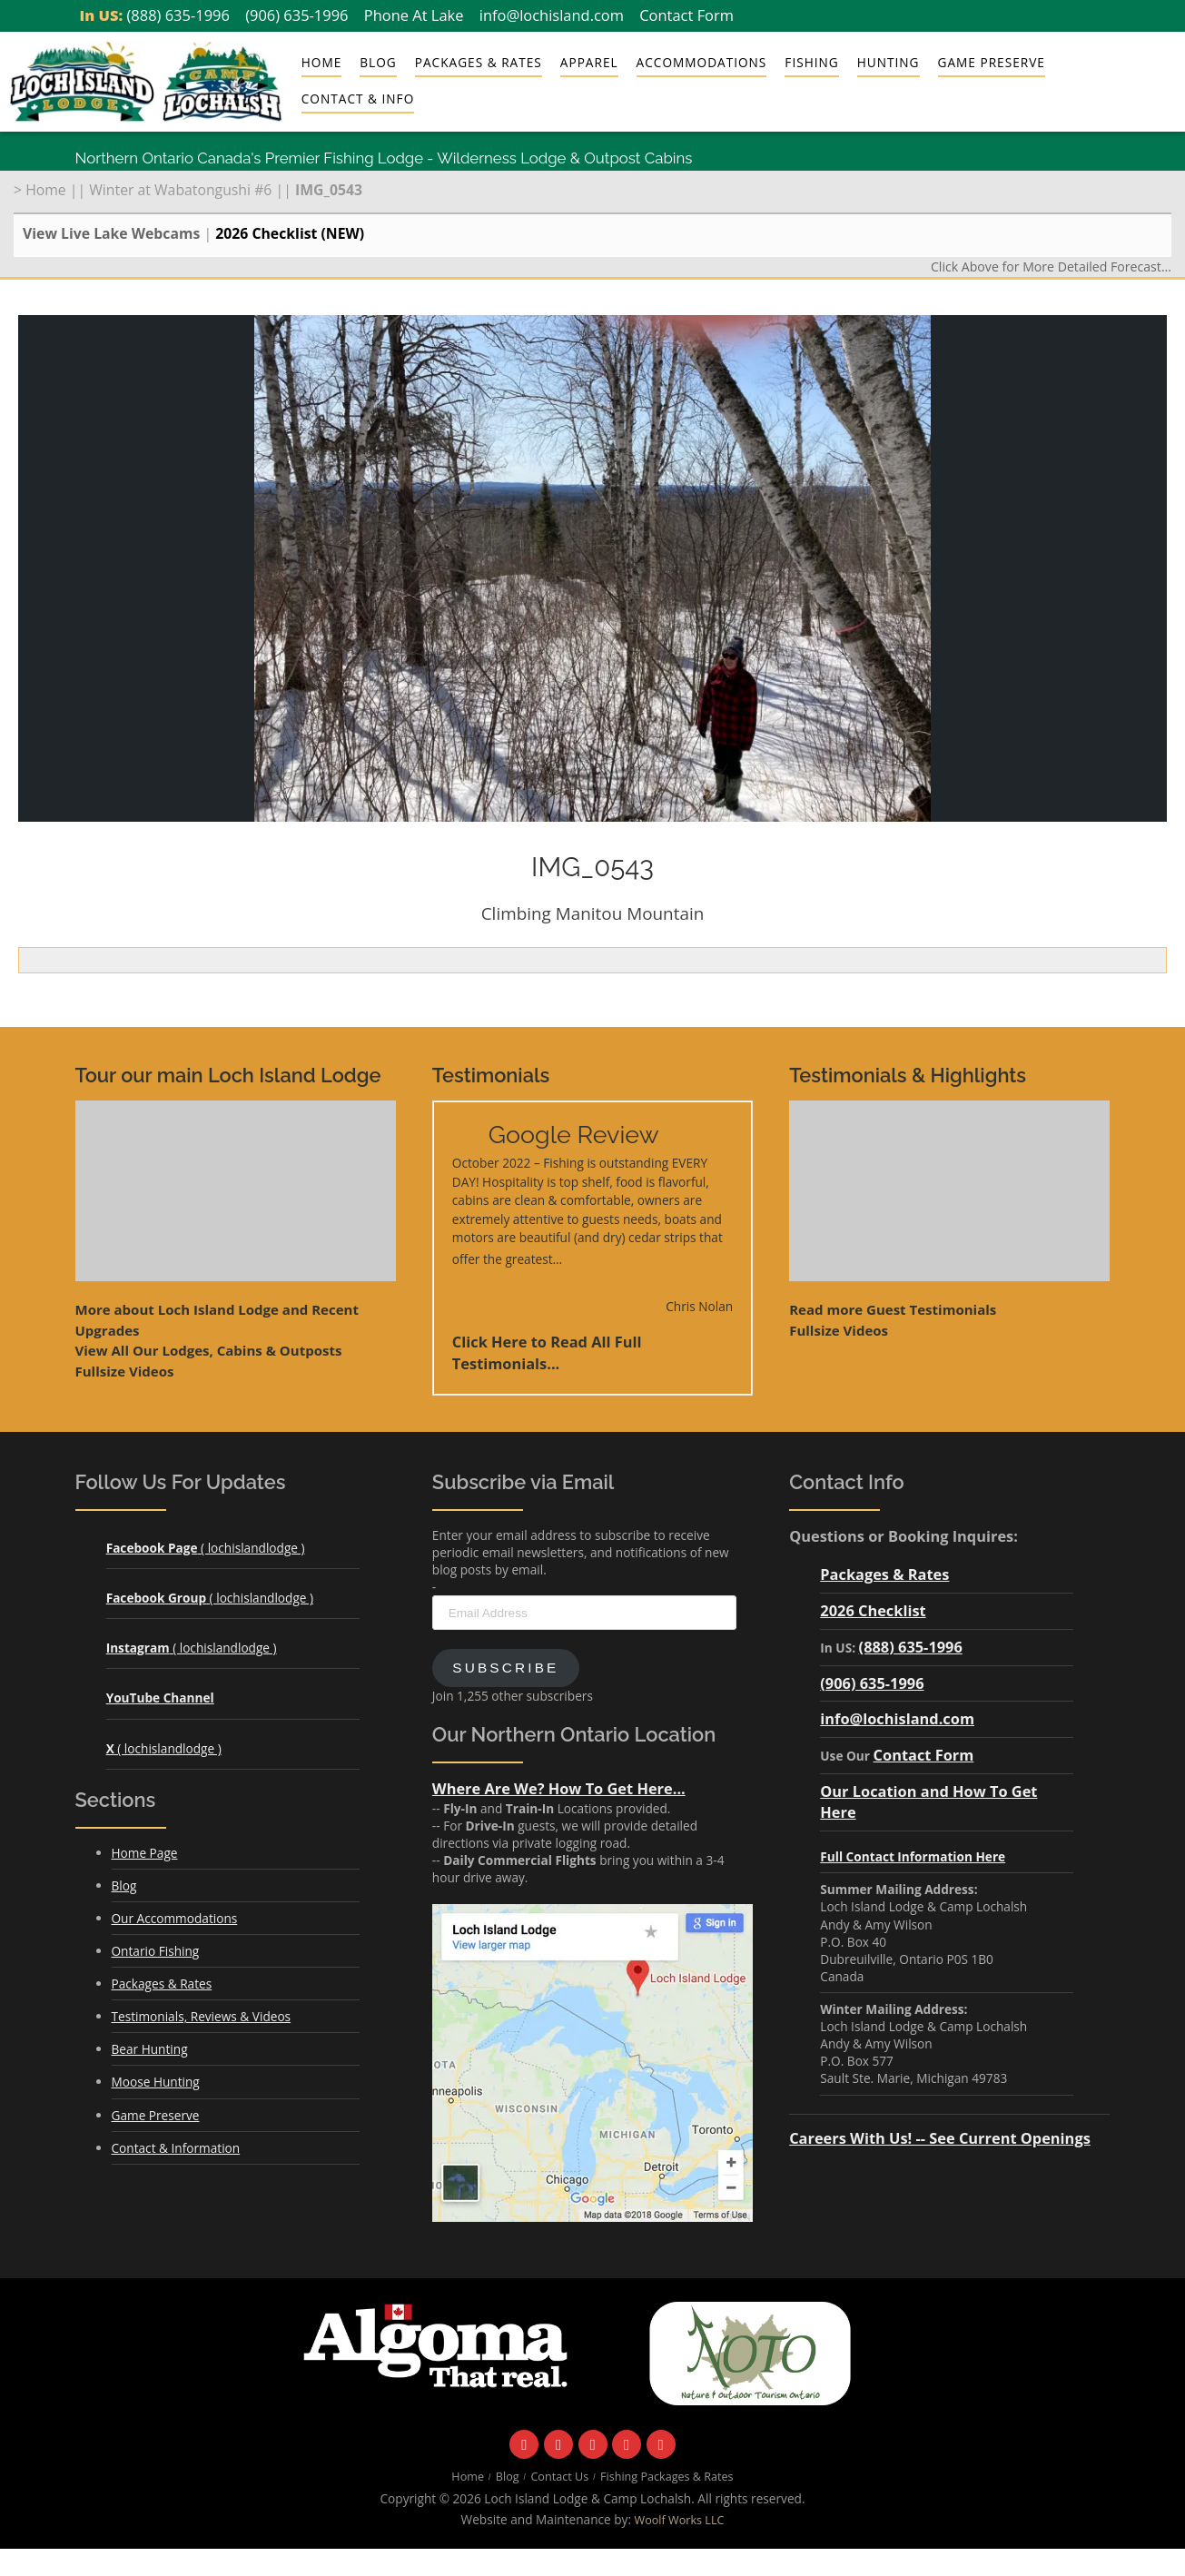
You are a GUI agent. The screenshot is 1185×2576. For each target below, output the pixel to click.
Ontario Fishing (156, 1950)
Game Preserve (991, 62)
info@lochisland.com (551, 15)
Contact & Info (357, 98)
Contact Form (686, 15)
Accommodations (702, 62)
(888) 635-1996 (178, 15)
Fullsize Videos (124, 1371)
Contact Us (559, 2476)
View (208, 1350)
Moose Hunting (156, 2081)
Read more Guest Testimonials (892, 1309)
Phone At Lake (414, 15)
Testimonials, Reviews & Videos (201, 2016)
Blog (378, 62)
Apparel (589, 62)
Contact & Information (176, 2148)
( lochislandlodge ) (205, 1547)
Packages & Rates (478, 62)
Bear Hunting (150, 2049)
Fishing (811, 62)
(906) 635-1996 (296, 15)
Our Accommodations (175, 1918)
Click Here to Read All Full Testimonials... (547, 1353)
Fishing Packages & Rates (667, 2476)
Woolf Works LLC (680, 2520)
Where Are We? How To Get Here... (559, 1788)
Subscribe (505, 1667)
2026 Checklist (872, 1610)
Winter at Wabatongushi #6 (180, 190)
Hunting (888, 62)
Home (321, 62)
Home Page (145, 1852)
